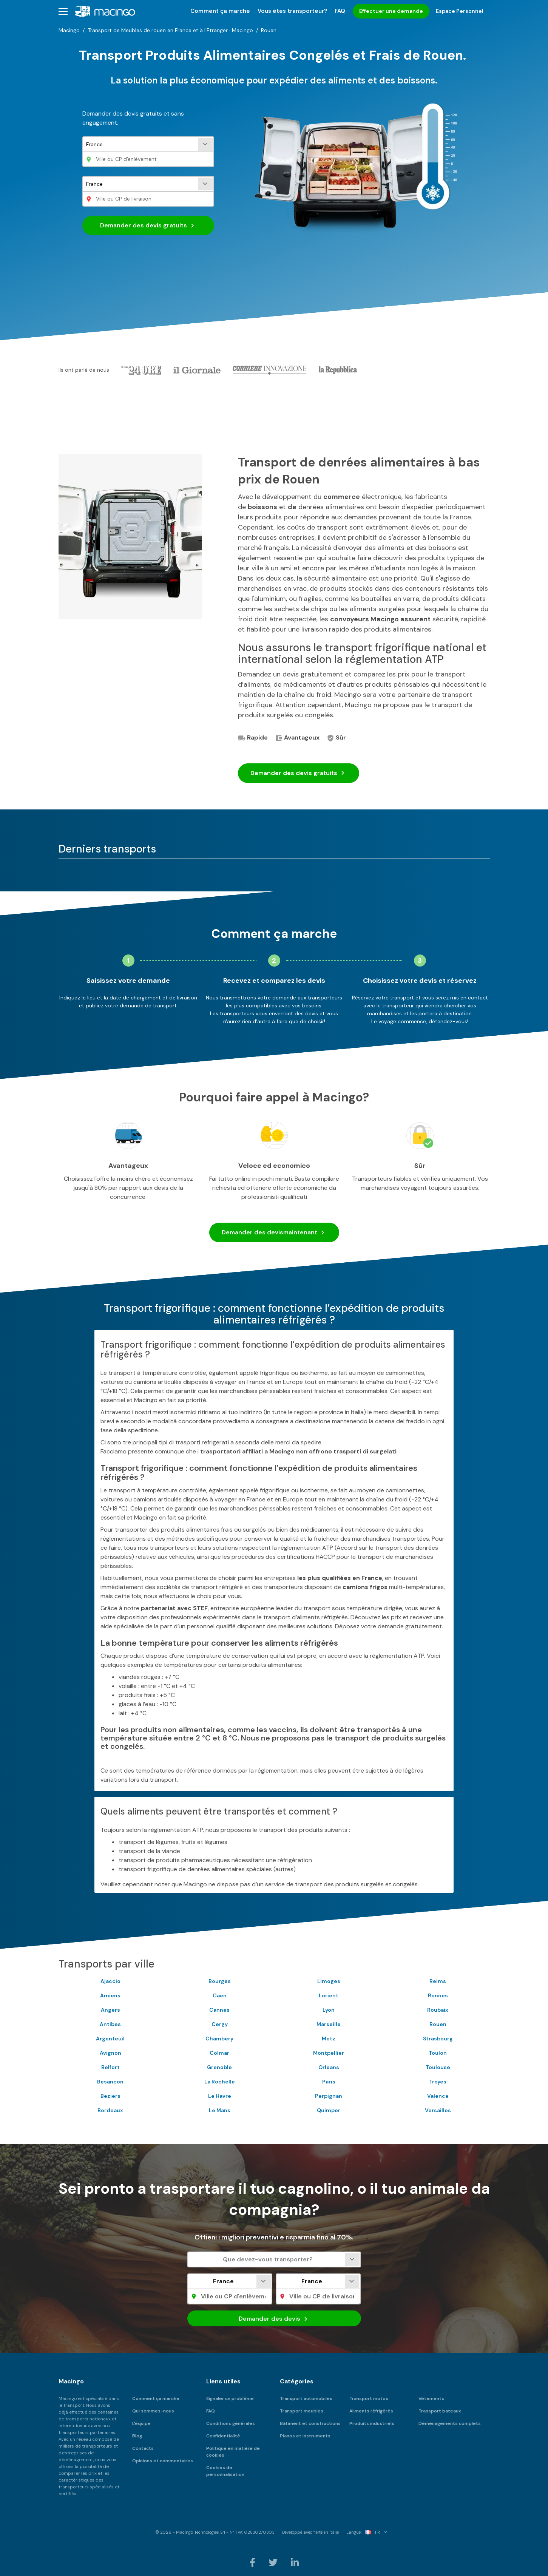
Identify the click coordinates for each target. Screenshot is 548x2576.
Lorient (328, 1995)
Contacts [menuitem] (143, 2448)
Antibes (110, 2024)
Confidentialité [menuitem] (223, 2436)
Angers (110, 2009)
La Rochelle (219, 2081)
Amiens (110, 1995)
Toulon (438, 2052)
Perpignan (328, 2096)
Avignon (110, 2052)
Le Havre (219, 2096)
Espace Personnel (459, 11)
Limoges (328, 1981)
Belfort (110, 2067)
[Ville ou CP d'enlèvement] (148, 159)
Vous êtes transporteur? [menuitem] (292, 11)
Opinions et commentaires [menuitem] (162, 2461)
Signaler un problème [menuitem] (230, 2398)
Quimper (328, 2110)
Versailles (438, 2110)
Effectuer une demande (391, 11)
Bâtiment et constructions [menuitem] (310, 2423)
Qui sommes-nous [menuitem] (153, 2411)
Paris (328, 2081)
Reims (437, 1981)
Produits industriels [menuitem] (371, 2423)
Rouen (437, 2024)
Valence (438, 2096)
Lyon (329, 2009)
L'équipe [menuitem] (141, 2423)
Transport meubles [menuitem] (301, 2411)
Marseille (328, 2024)
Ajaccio (110, 1981)
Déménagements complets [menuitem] (449, 2423)
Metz (328, 2038)
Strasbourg (438, 2038)
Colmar (219, 2052)
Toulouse (438, 2067)
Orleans (328, 2067)
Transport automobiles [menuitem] (306, 2398)
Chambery (219, 2038)
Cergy (219, 2024)
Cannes (219, 2009)
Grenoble (219, 2067)
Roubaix (437, 2009)
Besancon (110, 2081)
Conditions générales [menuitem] (230, 2423)
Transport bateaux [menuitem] (439, 2411)
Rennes (438, 1995)
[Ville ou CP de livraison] (148, 199)
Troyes (437, 2081)
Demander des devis (148, 225)
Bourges (219, 1981)
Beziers (110, 2096)
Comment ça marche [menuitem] (220, 11)
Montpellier (328, 2052)
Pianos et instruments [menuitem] (305, 2436)
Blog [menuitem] (137, 2436)
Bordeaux (110, 2110)
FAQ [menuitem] (340, 11)
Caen (220, 1995)
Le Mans (219, 2110)
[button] (63, 11)
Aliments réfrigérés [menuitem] (371, 2411)
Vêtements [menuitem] (431, 2398)
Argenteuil (110, 2038)
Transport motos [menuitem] (368, 2398)
